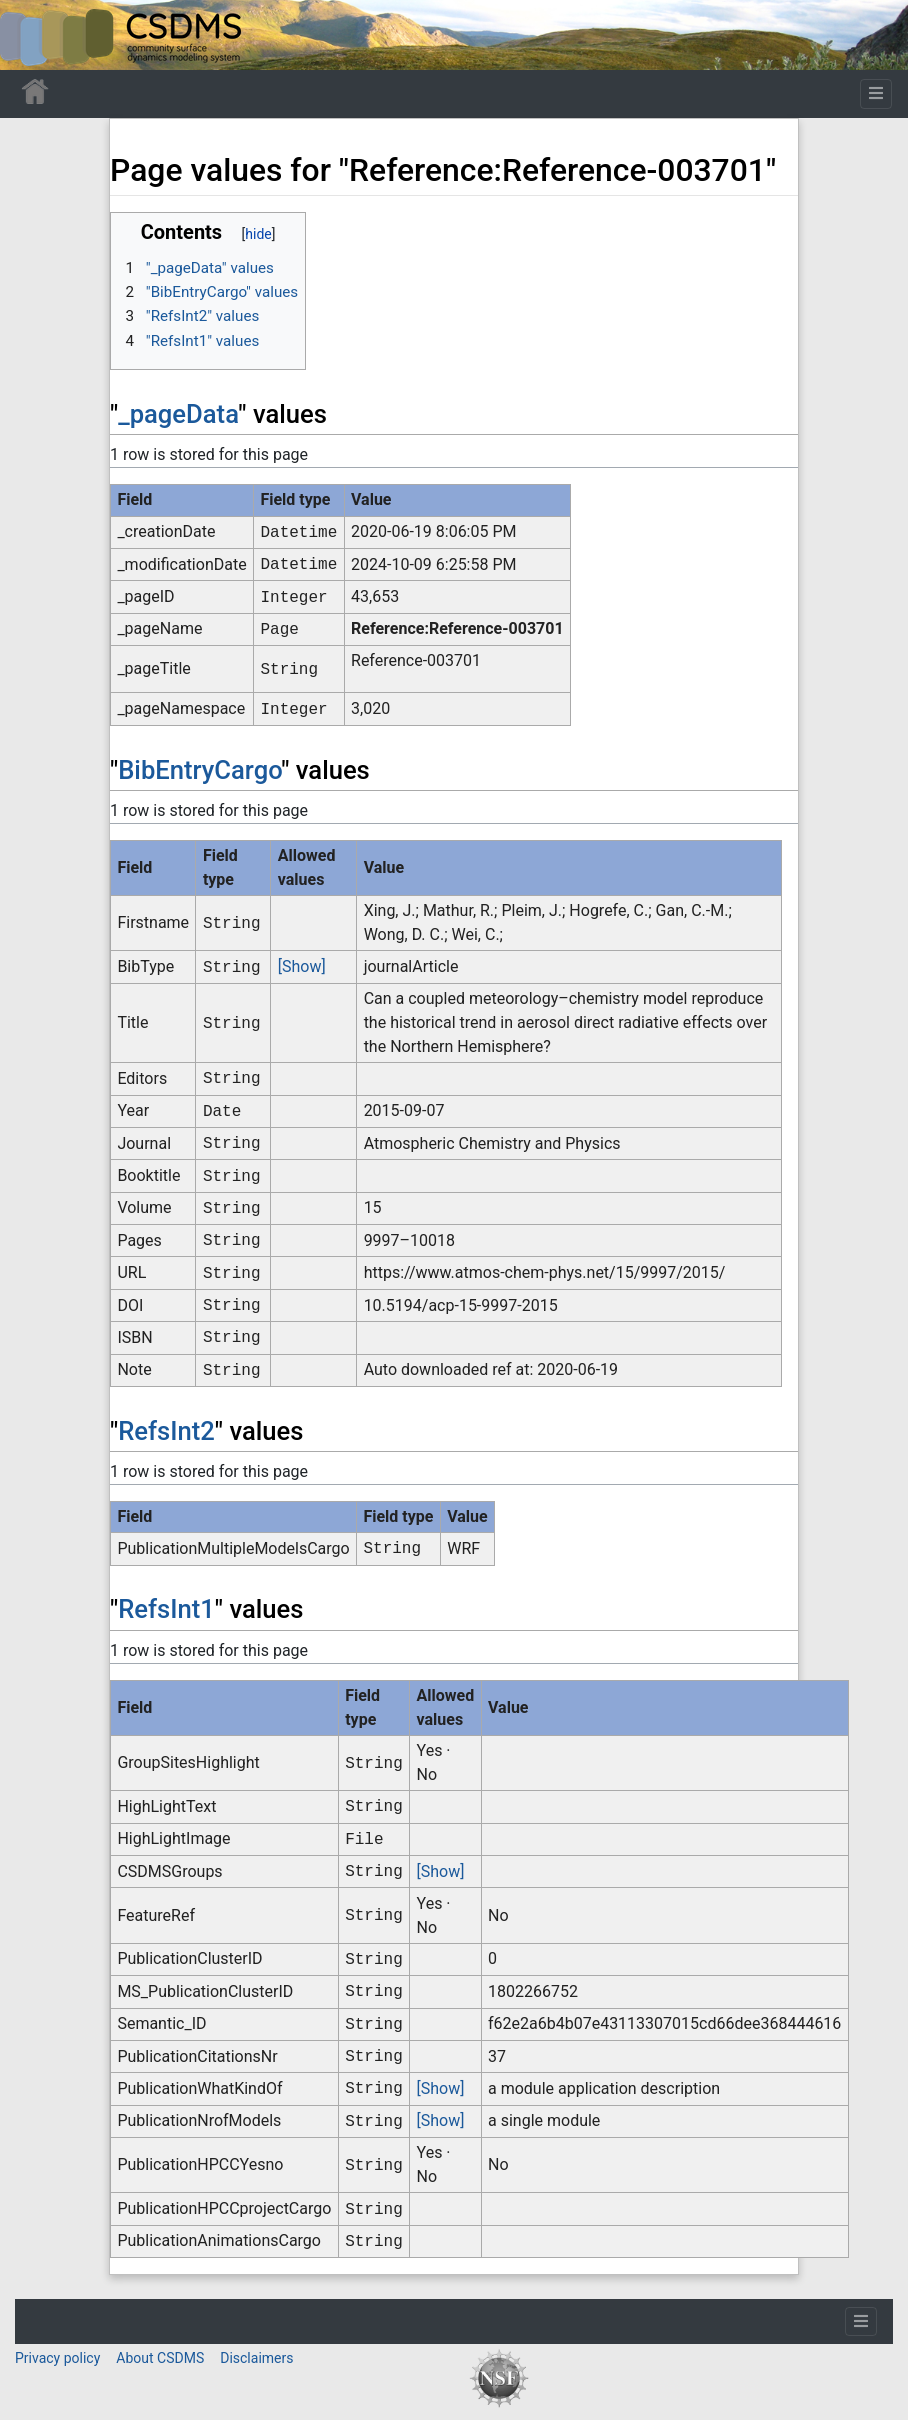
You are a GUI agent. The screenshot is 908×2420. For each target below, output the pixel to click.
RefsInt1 (166, 1609)
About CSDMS (160, 2358)
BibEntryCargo (199, 770)
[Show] (302, 966)
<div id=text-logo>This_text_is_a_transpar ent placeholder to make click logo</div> (32, 35)
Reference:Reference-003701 (457, 628)
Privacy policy (57, 2358)
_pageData (178, 414)
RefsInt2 (166, 1431)
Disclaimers (256, 2358)
